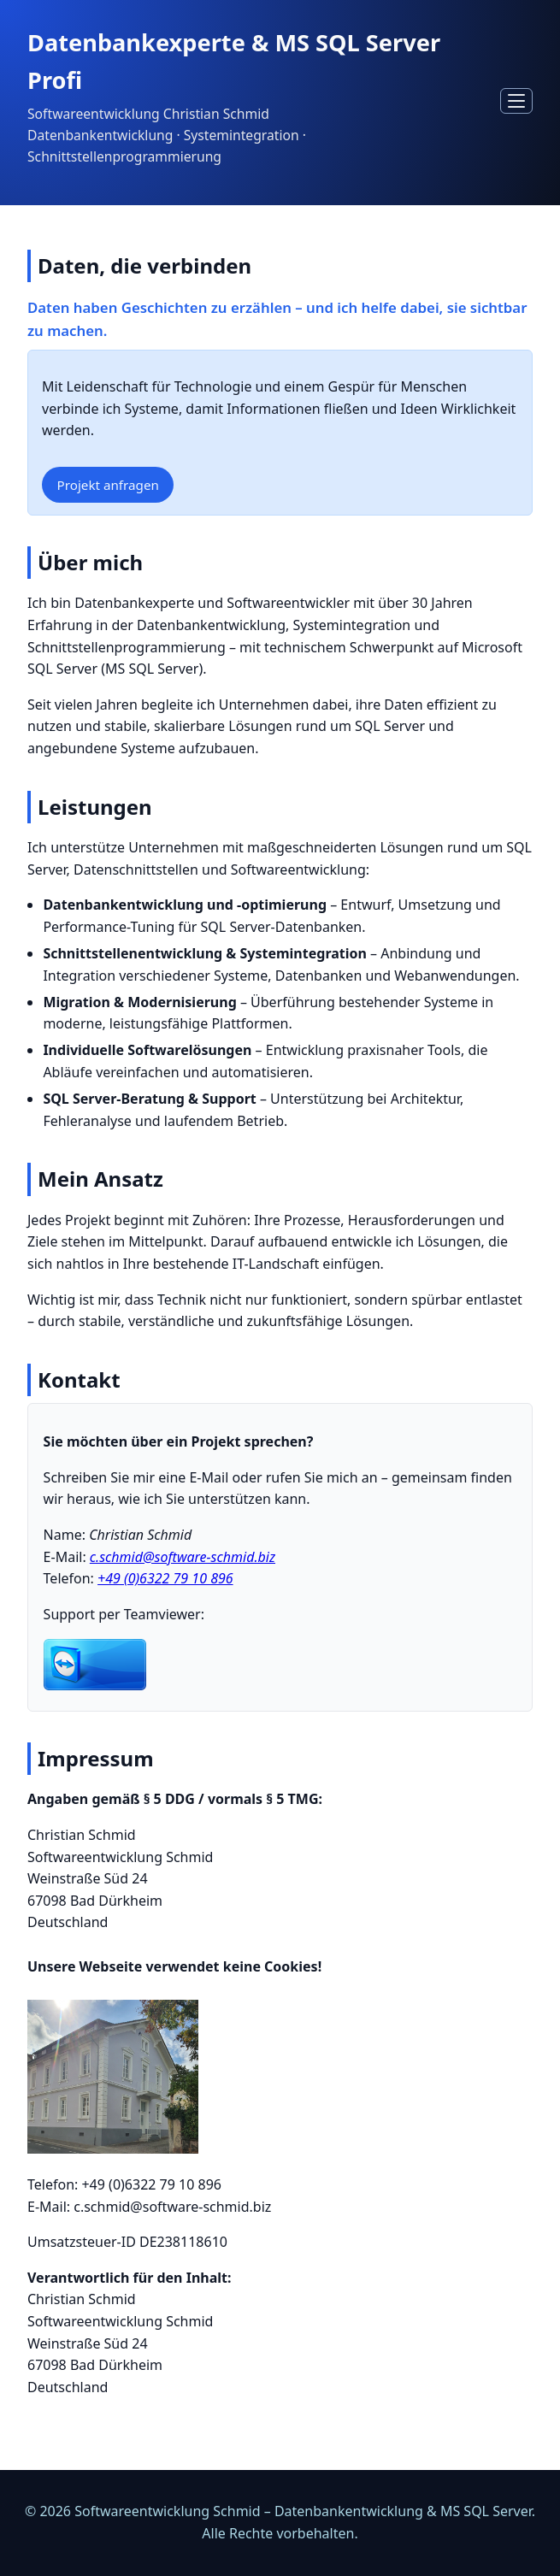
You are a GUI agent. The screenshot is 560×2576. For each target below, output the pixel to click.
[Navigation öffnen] (516, 100)
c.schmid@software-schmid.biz (182, 1556)
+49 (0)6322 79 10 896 (165, 1578)
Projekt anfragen (108, 484)
